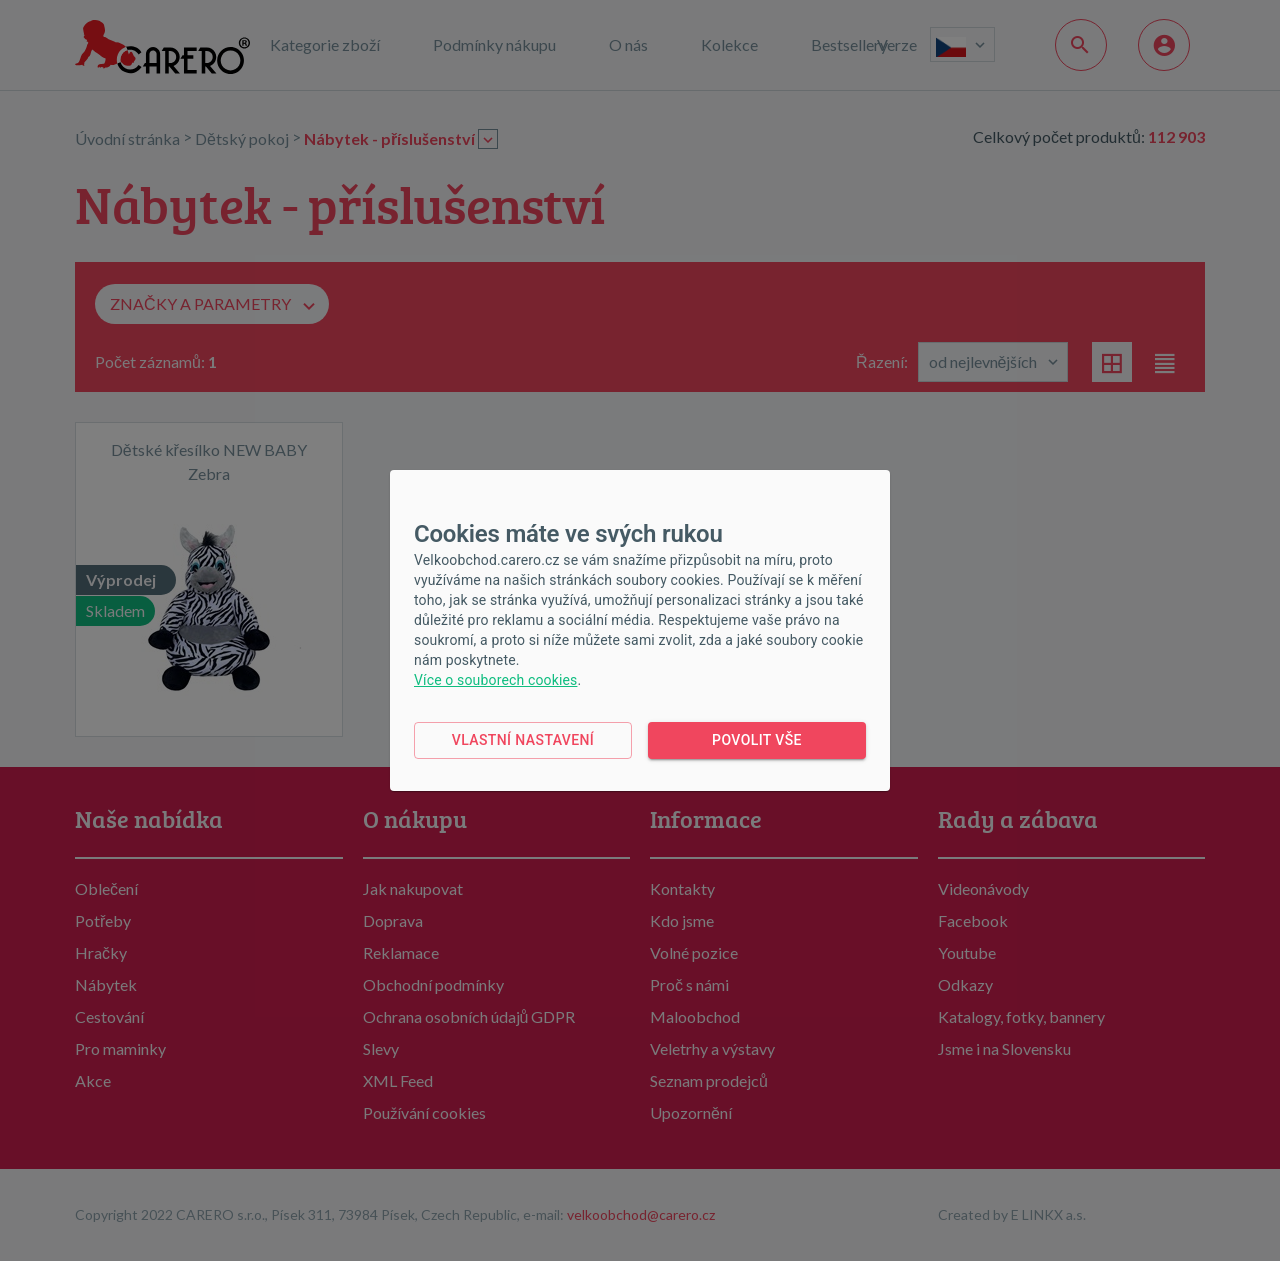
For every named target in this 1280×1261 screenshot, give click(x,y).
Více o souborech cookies (495, 680)
